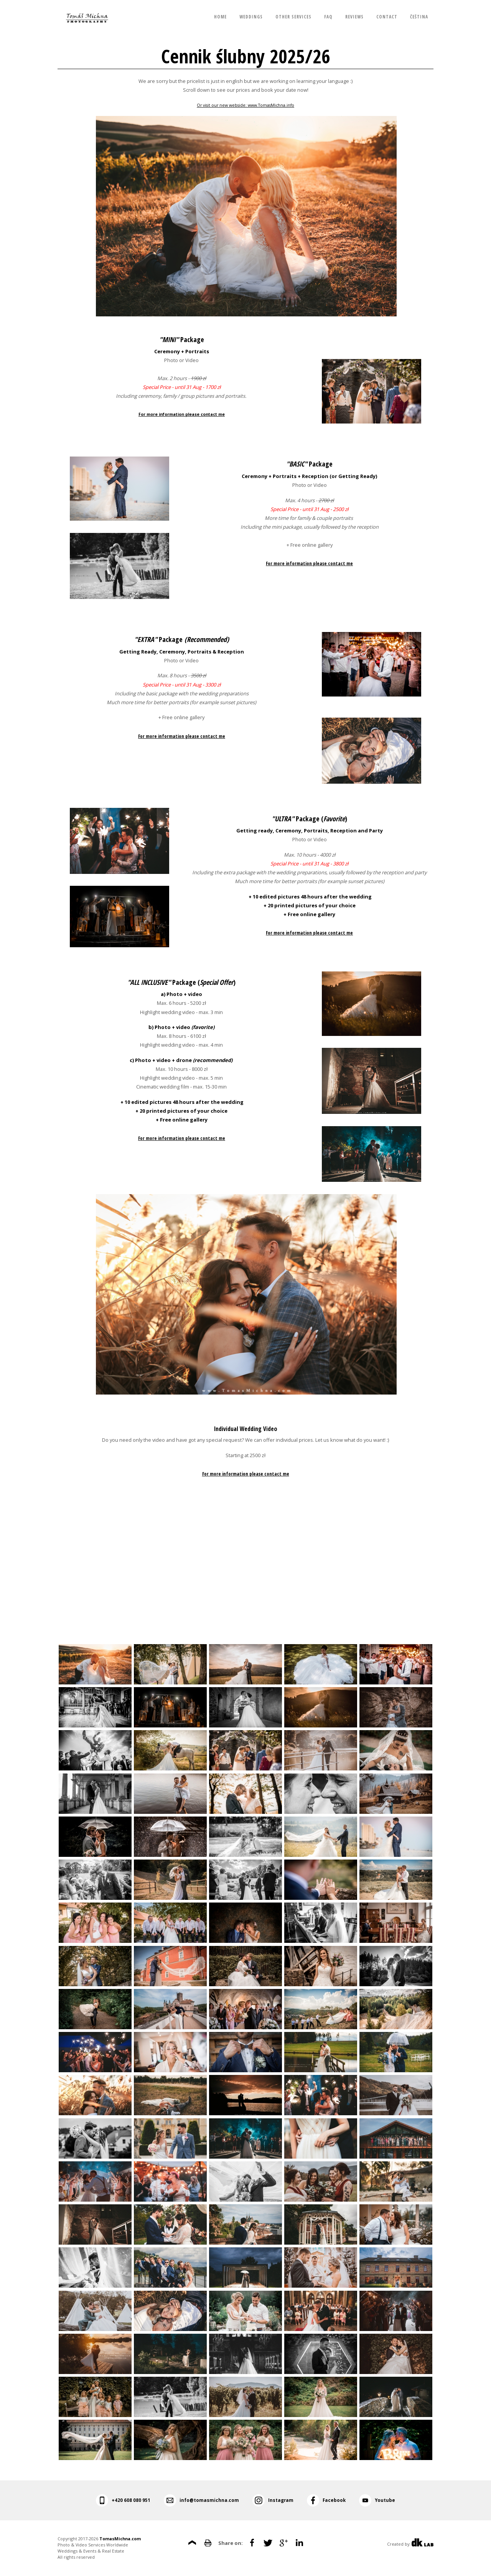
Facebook (334, 2500)
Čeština (419, 17)
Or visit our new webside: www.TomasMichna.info (245, 104)
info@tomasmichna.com (209, 2500)
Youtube (385, 2500)
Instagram (280, 2500)
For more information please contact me (181, 413)
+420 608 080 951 (131, 2500)
